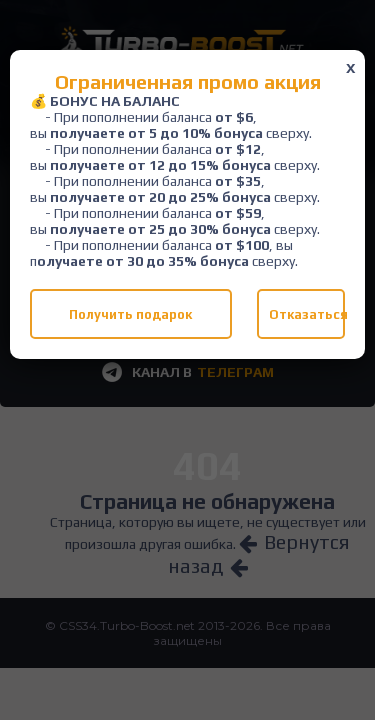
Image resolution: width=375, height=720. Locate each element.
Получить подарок (130, 314)
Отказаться (307, 314)
